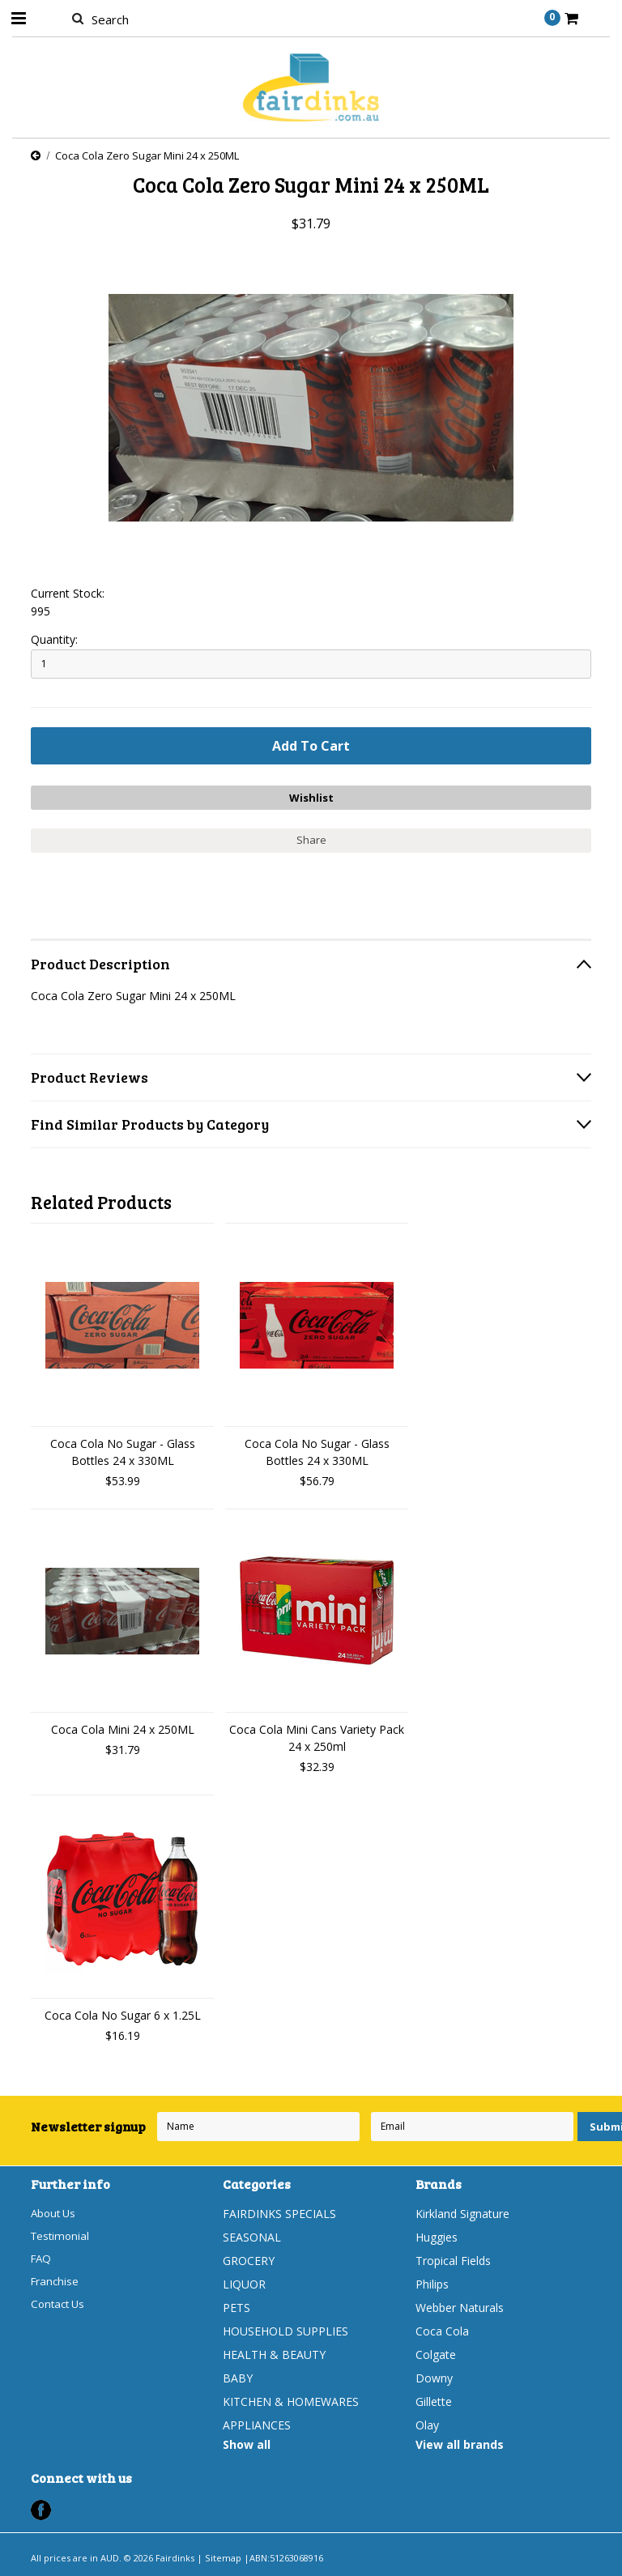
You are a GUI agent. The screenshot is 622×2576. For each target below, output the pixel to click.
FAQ (42, 2258)
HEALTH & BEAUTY (274, 2352)
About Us (55, 2211)
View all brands (459, 2442)
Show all (247, 2442)
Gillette (433, 2399)
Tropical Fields (453, 2258)
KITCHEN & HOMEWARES (291, 2399)
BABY (238, 2375)
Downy (434, 2375)
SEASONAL (252, 2234)
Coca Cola (442, 2328)
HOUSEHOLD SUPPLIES (285, 2328)
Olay (427, 2422)
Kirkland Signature (462, 2211)
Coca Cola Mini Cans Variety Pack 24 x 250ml (316, 1735)
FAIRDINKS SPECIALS (279, 2211)
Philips (432, 2281)
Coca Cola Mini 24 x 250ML (122, 1727)
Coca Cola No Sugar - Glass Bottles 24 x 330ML (122, 1449)
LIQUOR (244, 2281)
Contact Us (60, 2305)
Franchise (56, 2281)
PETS (236, 2305)
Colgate (435, 2352)
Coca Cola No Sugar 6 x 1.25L (123, 2012)
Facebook (41, 2507)
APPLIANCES (257, 2422)
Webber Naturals (459, 2305)
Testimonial (61, 2234)
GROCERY (249, 2258)
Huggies (436, 2234)
